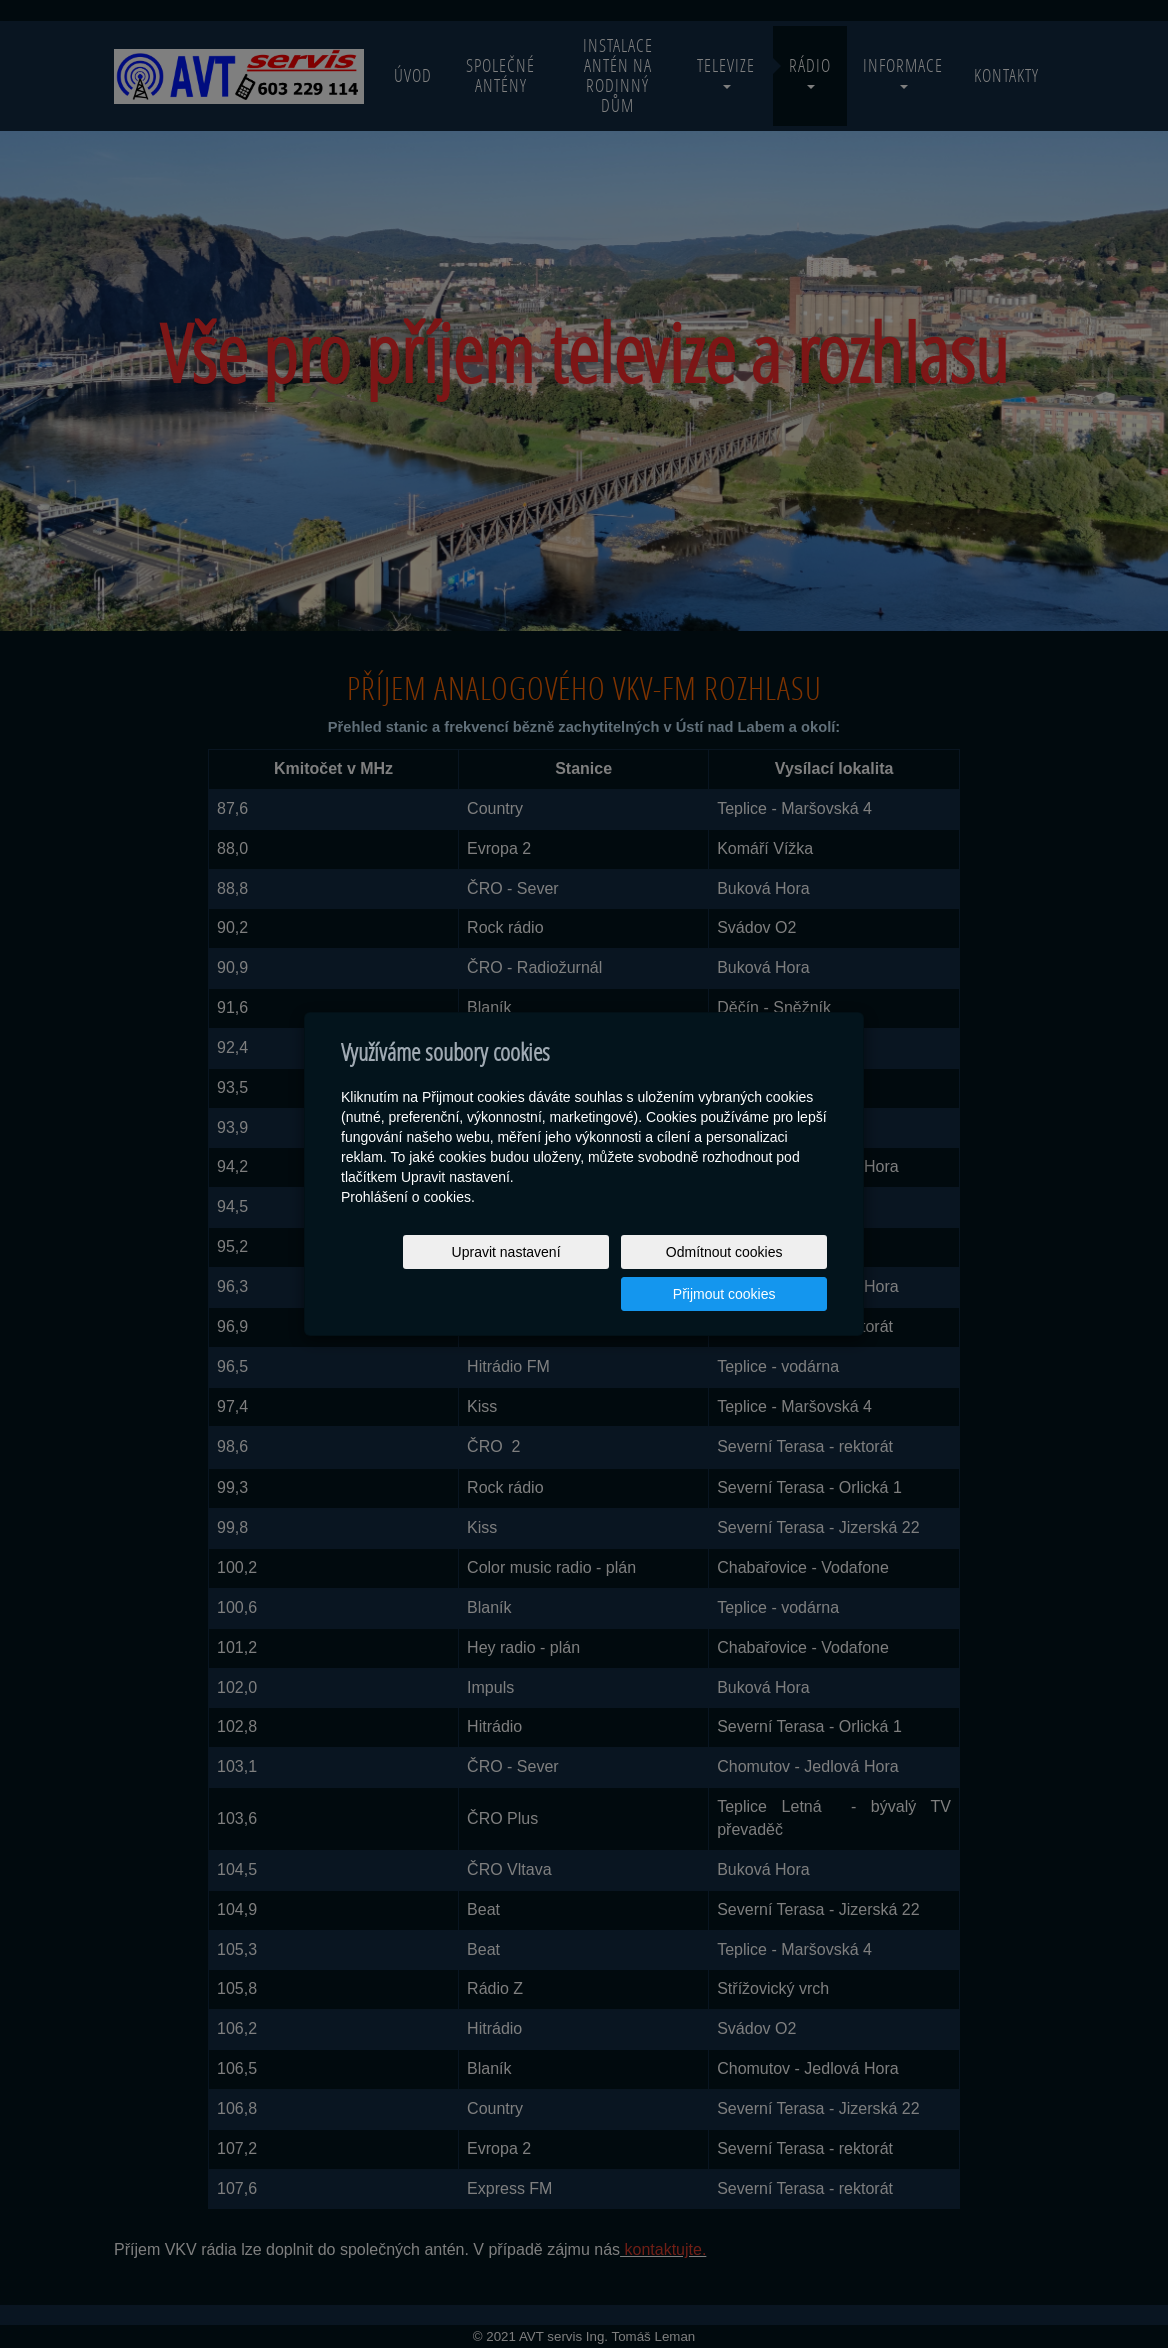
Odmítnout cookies (585, 1273)
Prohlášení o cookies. (408, 1218)
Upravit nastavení (419, 1273)
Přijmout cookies (750, 1273)
